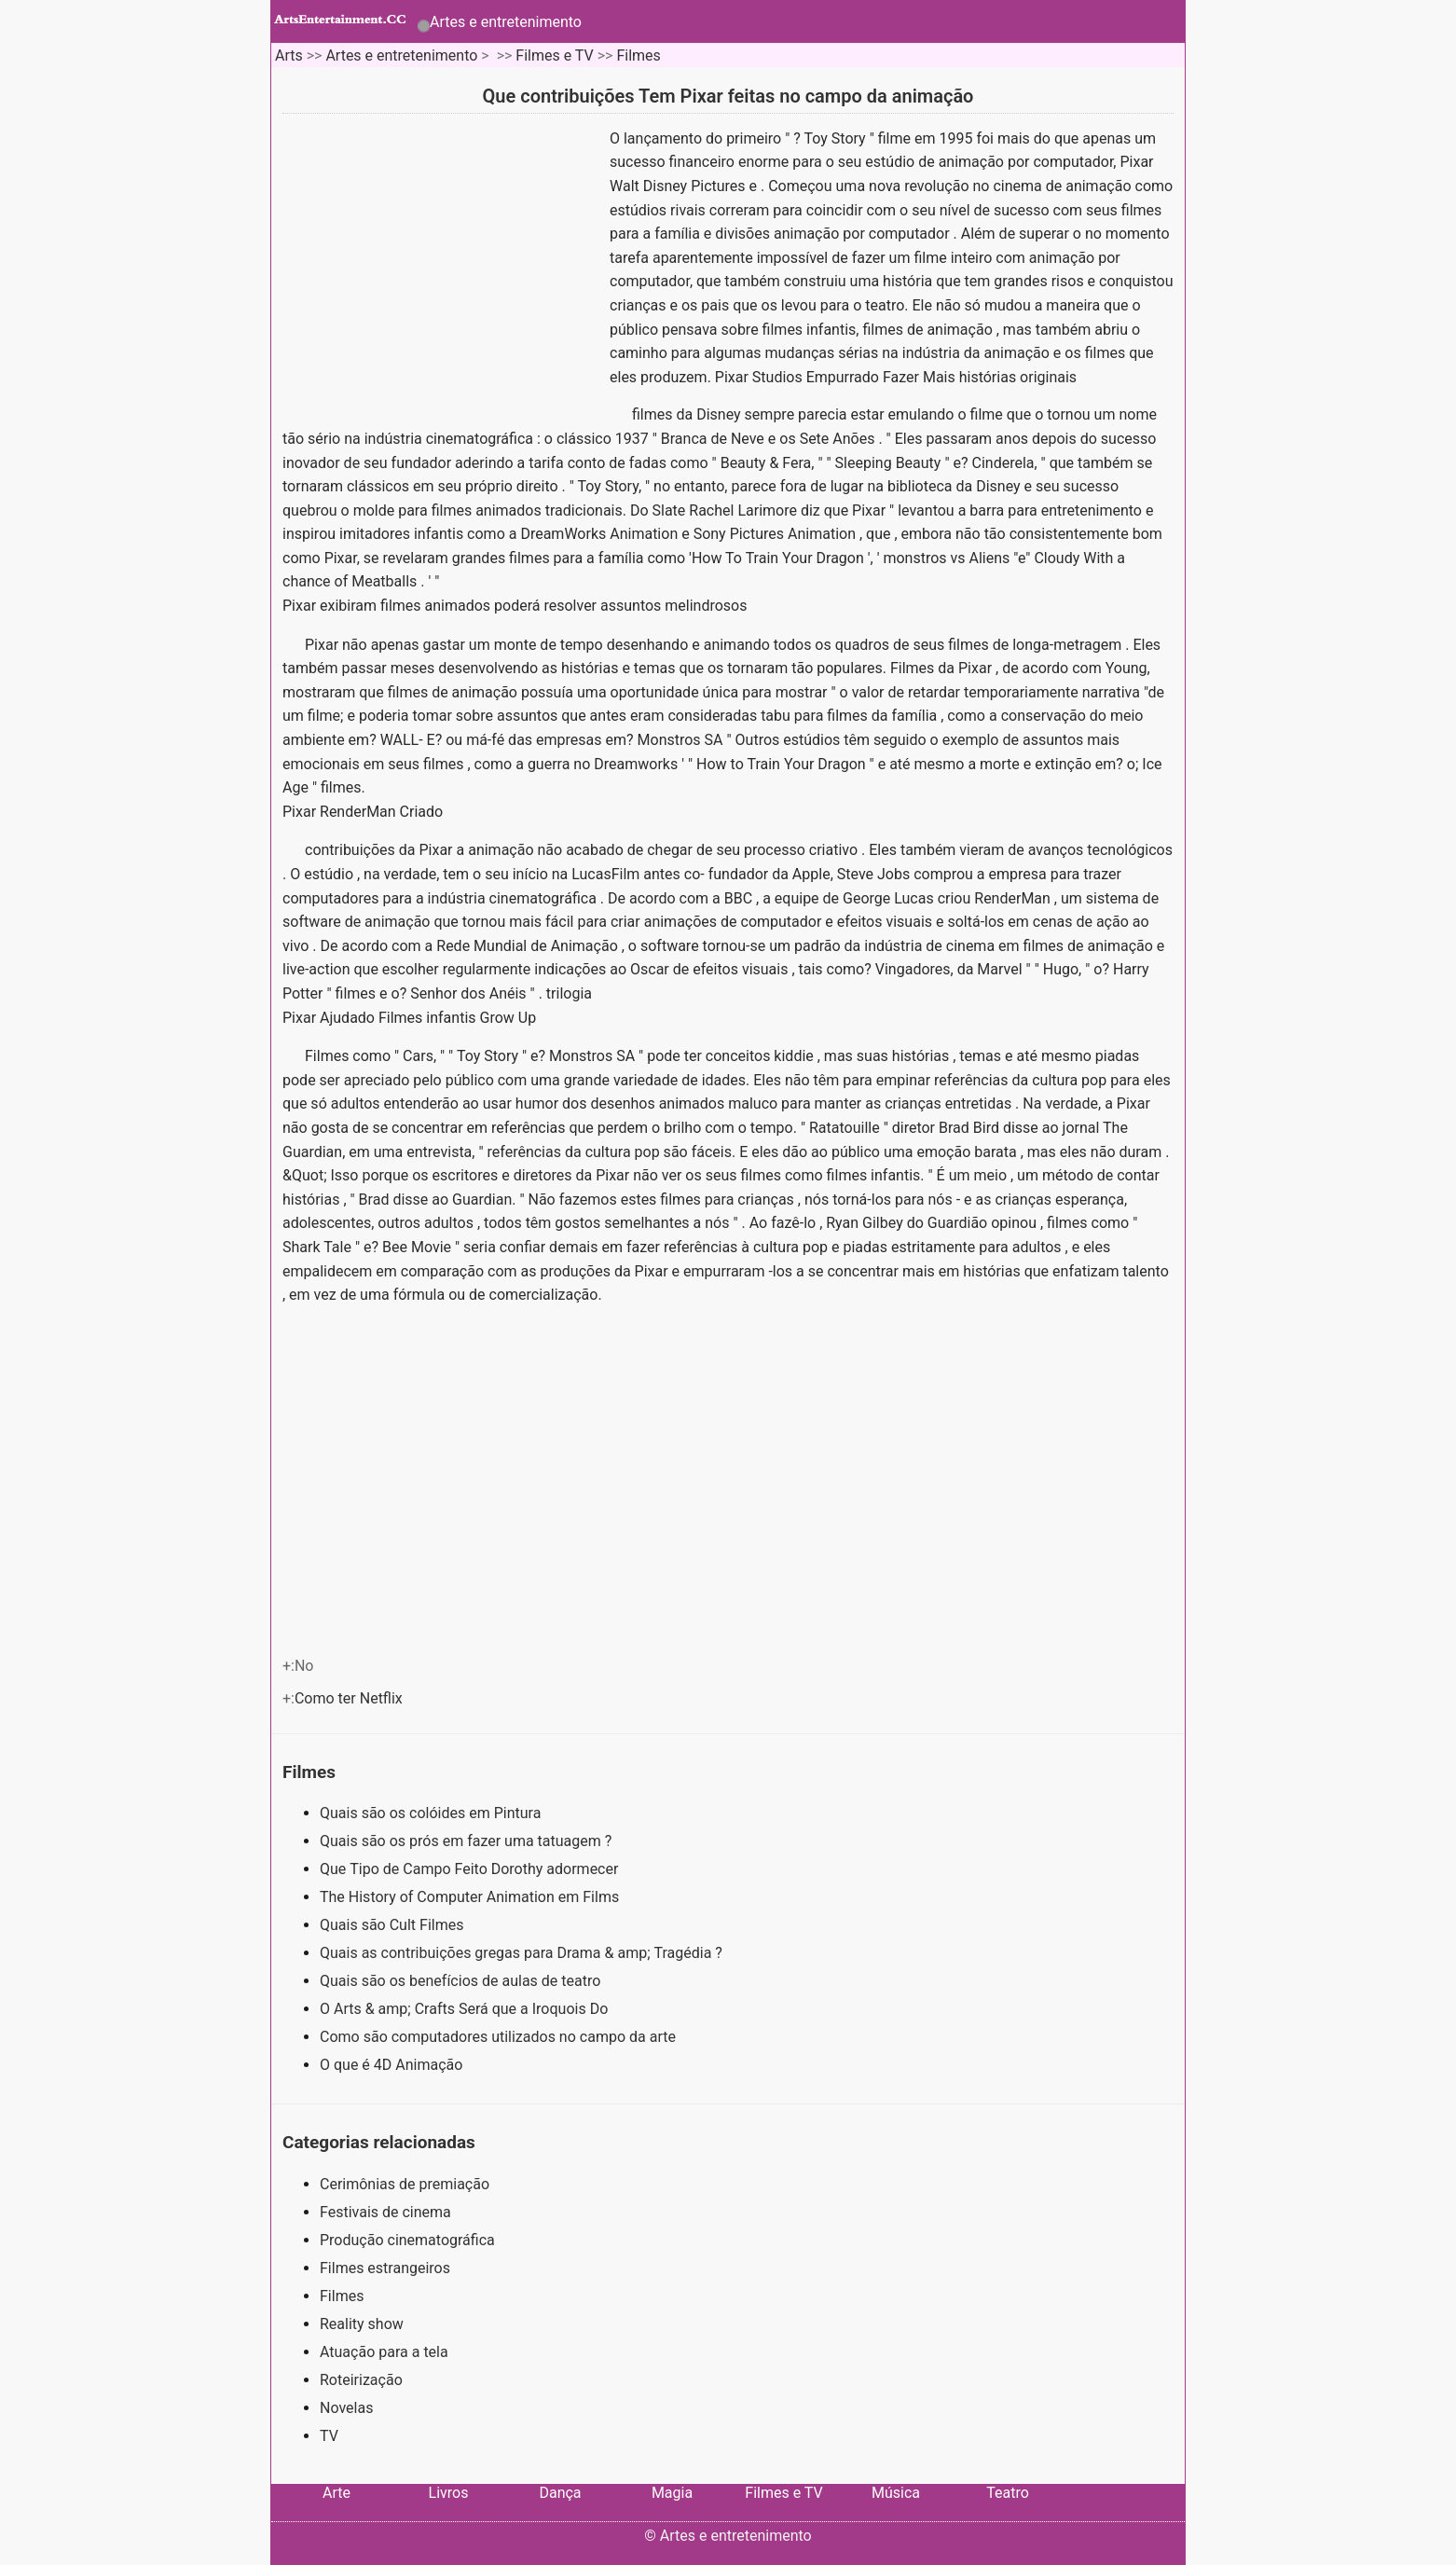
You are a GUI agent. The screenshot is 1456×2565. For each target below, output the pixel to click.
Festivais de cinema (385, 2212)
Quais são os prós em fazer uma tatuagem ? (467, 1841)
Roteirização (361, 2380)
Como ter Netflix (350, 1698)
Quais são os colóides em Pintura (432, 1813)
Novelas (346, 2408)
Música (896, 2493)
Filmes (638, 55)
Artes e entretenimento (506, 22)
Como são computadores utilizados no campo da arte (500, 2037)
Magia (672, 2493)
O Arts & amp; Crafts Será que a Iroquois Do (465, 2009)
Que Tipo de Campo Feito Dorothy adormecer (471, 1869)
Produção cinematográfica (407, 2240)
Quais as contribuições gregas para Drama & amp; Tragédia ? (523, 1953)
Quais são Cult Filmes (393, 1925)
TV (329, 2436)
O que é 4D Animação (393, 2065)
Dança (560, 2493)
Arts (289, 55)
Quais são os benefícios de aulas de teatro (462, 1981)
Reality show (362, 2324)
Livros (449, 2493)
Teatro (1007, 2493)
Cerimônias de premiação (404, 2184)
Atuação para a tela (384, 2352)
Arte (336, 2493)
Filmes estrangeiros (385, 2268)
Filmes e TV (554, 55)
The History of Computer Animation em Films (471, 1897)
